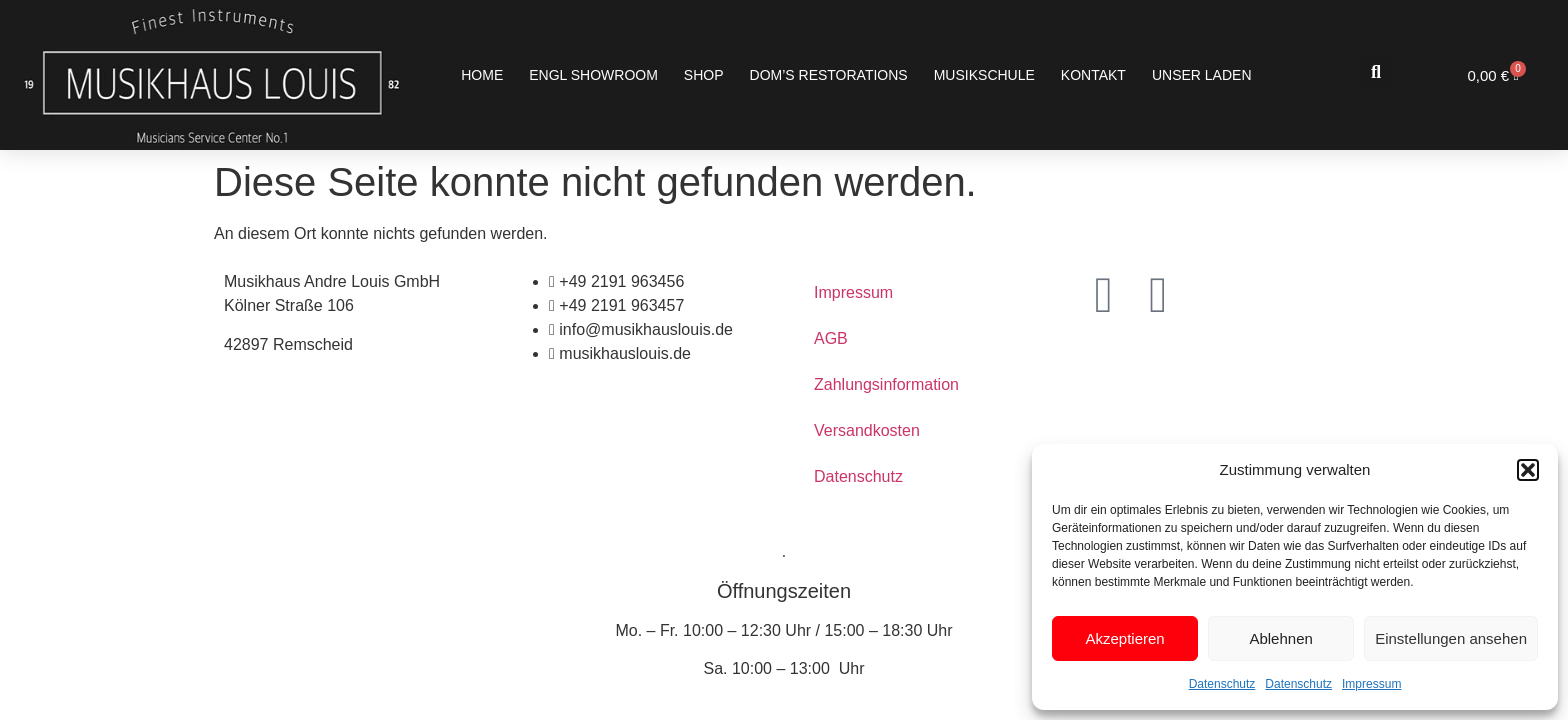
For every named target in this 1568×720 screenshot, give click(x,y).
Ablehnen (1280, 638)
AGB (831, 338)
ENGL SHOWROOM (593, 75)
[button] (1528, 470)
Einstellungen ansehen (1451, 638)
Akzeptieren (1124, 638)
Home (482, 75)
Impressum (1371, 684)
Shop (704, 75)
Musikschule (984, 75)
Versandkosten (867, 430)
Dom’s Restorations (829, 75)
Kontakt (1093, 75)
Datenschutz (1222, 684)
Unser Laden (1202, 75)
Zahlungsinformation (886, 384)
